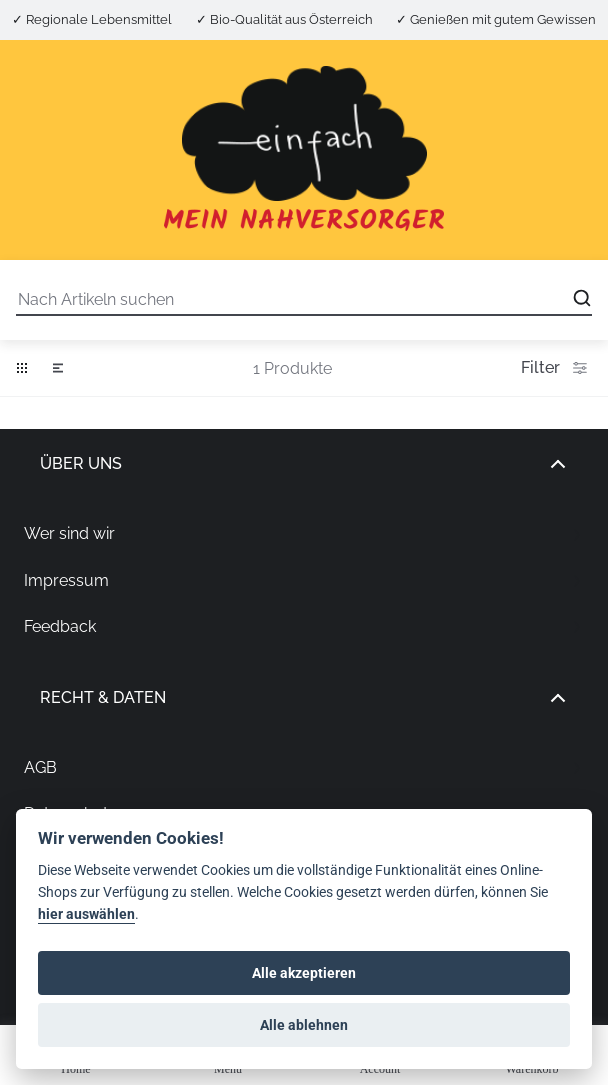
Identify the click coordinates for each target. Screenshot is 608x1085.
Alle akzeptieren (304, 973)
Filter (556, 368)
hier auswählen (86, 914)
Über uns (304, 464)
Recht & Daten (304, 698)
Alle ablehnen (304, 1025)
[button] (22, 368)
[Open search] (582, 298)
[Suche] (304, 300)
